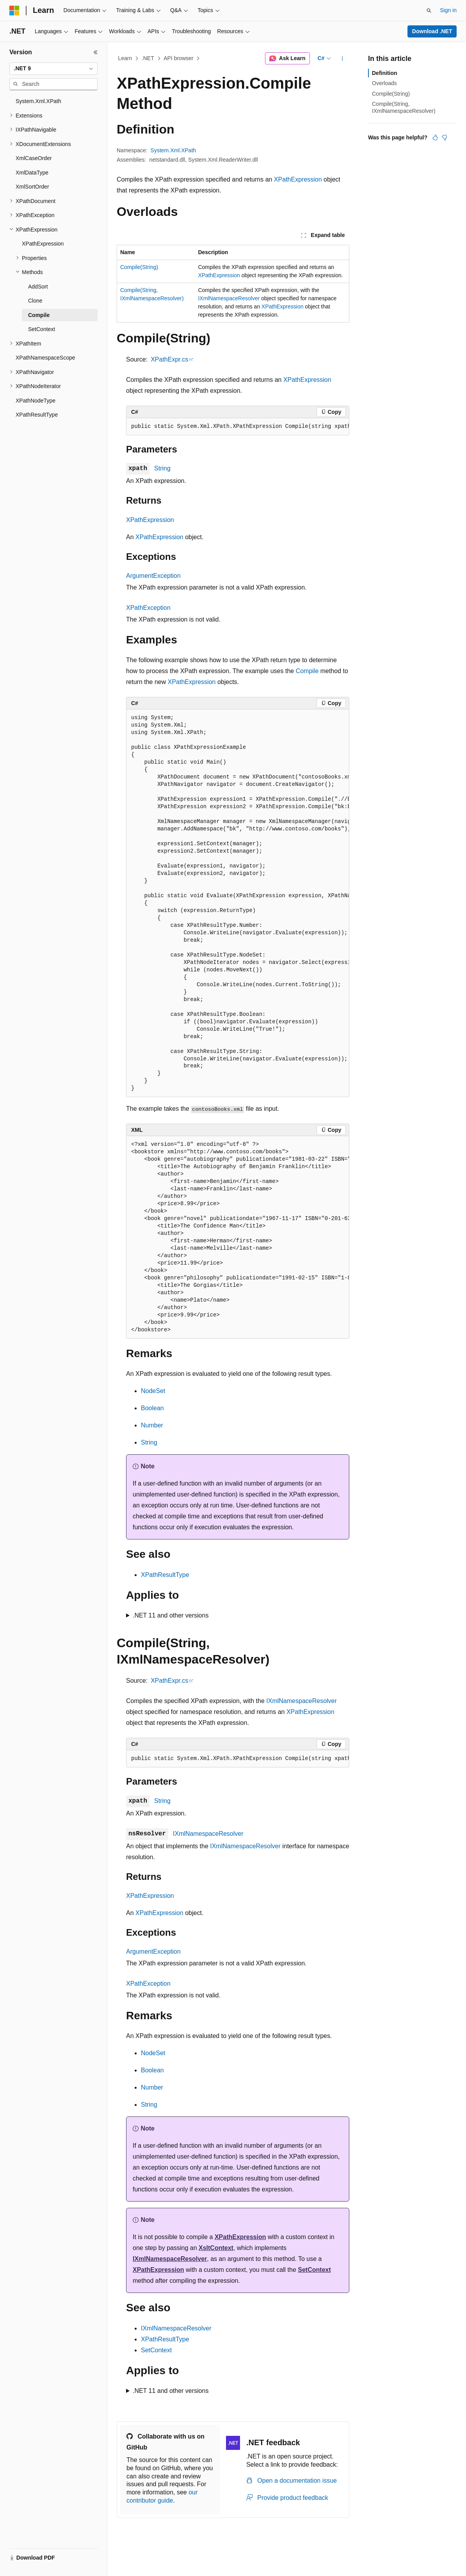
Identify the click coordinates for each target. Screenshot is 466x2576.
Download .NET (432, 31)
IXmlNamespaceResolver (229, 298)
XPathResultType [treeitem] (37, 415)
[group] (237, 426)
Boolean (152, 1408)
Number (152, 1425)
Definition (384, 73)
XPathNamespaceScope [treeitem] (45, 358)
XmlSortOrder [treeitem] (32, 186)
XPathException (148, 607)
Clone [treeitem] (35, 301)
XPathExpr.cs (169, 359)
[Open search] (429, 11)
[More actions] (342, 58)
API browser (178, 58)
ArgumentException (153, 575)
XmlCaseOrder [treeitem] (34, 158)
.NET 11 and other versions (170, 1615)
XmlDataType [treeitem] (32, 172)
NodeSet (153, 1391)
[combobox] (53, 68)
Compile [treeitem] (39, 315)
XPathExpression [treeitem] (43, 243)
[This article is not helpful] (444, 137)
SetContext (314, 2269)
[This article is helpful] (435, 137)
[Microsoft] (14, 10)
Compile (307, 671)
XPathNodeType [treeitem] (35, 400)
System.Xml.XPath (173, 150)
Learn (125, 58)
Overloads (384, 83)
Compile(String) (139, 267)
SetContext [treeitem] (41, 329)
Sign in (448, 10)
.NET (148, 58)
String (162, 468)
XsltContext (216, 2248)
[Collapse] (95, 52)
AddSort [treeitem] (38, 286)
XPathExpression (298, 179)
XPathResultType (165, 1574)
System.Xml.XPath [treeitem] (38, 101)
